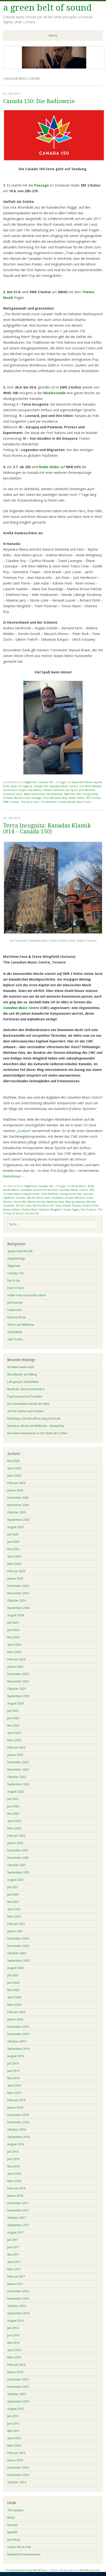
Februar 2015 (16, 2453)
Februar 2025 (16, 1571)
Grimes (20, 1197)
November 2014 (18, 2475)
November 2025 (18, 1505)
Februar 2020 (16, 2012)
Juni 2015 (13, 2423)
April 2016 (14, 2350)
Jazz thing (13, 2540)
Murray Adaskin (75, 1201)
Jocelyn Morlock (75, 1197)
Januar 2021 (15, 1931)
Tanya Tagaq (71, 1209)
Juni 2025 (13, 1542)
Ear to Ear (13, 1281)
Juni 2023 (13, 1718)
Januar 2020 (15, 2019)
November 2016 (18, 2299)
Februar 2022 (16, 1836)
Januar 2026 (15, 1490)
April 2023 (14, 1733)
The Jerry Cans (30, 802)
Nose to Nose (16, 1317)
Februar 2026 (16, 1483)
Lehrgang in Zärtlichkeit (23, 1382)
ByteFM (12, 2532)
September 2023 (18, 1696)
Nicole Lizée (22, 797)
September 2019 (18, 2049)
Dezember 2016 (18, 2291)
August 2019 (15, 2056)
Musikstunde (55, 794)
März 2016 (14, 2357)
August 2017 (15, 2232)
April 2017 (14, 2262)
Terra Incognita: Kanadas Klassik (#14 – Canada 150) (47, 828)
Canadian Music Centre (63, 786)
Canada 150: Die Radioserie (39, 101)
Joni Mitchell (87, 790)
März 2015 (14, 2446)
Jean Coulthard (54, 1197)
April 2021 (14, 1909)
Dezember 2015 (18, 2379)
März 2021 (14, 1916)
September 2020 (18, 1961)
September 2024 (18, 1608)
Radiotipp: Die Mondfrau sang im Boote (34, 1418)
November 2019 (18, 2034)
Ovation (24, 1130)
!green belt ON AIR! (20, 1251)
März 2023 (14, 1740)
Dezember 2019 (18, 2027)
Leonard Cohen (13, 794)
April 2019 (14, 2085)
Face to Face (15, 1288)
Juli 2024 (12, 1623)
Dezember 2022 (18, 1762)
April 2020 (14, 1997)
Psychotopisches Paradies (24, 1396)
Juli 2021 (12, 1887)
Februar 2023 (16, 1747)
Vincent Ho (32, 1213)
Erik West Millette (91, 786)
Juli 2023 (12, 1711)
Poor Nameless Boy (55, 797)
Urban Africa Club (19, 2547)
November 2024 (18, 1593)
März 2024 (14, 1652)
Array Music (78, 1186)
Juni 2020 (13, 1983)
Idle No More (35, 1197)
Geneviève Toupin (15, 790)
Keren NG (20, 1201)
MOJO (11, 2518)
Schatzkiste (14, 1332)
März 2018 (14, 2181)
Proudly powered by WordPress (26, 2570)
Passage (41, 185)
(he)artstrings (16, 1258)
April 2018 (14, 2174)
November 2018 (18, 2122)
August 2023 (15, 1703)
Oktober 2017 (16, 2218)
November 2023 (18, 1681)
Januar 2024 (15, 1667)
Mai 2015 (13, 2431)
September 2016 (18, 2313)
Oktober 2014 (16, 2482)
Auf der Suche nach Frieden (25, 1411)
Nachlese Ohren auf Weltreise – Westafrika (35, 1426)
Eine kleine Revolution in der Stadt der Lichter (37, 1433)
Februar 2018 (16, 2188)
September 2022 (18, 1784)
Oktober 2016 (16, 2306)
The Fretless (88, 1209)
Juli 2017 (12, 2240)
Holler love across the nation (26, 1295)
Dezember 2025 (18, 1498)
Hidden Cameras (53, 790)
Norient (12, 2525)
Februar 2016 (16, 2365)
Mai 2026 (13, 1461)
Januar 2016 (15, 2372)
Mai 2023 (13, 1725)
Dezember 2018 (18, 2115)
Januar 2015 (15, 2460)
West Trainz (83, 802)
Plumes (76, 1205)
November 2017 (18, 2210)
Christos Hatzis (12, 1194)
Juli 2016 (12, 2328)
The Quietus (15, 2510)
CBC (91, 1190)
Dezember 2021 (18, 1850)
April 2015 (14, 2438)
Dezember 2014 (18, 2468)
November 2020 (18, 1946)
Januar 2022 (15, 1843)
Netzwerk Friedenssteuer (24, 2554)
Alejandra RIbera (82, 782)
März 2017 (14, 2269)
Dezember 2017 (18, 2203)
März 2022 (14, 1828)
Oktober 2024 (16, 1601)
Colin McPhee (50, 1194)
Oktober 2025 (16, 1512)
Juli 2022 (12, 1799)
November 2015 (18, 2387)
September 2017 (18, 2225)
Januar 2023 (15, 1755)
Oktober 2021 (16, 1865)
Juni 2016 (13, 2335)
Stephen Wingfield (50, 1209)
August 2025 (15, 1527)
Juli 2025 (12, 1534)
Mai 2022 (13, 1814)
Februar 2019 (16, 2100)
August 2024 (15, 1615)
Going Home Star (71, 1194)
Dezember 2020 (18, 1939)
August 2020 (15, 1968)
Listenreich (14, 1310)
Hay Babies (35, 790)
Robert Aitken (12, 1209)
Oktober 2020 (16, 1953)
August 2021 (15, 1880)
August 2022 (15, 1792)
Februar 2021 (16, 1924)
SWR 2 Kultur (11, 802)
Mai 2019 (13, 2078)
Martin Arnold (36, 1201)
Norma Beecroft (43, 1205)
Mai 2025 (13, 1549)
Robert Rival (29, 1209)
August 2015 (15, 2409)
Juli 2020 (12, 1975)
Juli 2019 (12, 2063)
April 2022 (14, 1821)
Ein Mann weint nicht (20, 1367)
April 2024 (14, 1645)
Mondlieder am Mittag (22, 1374)
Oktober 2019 (16, 2041)
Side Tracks (14, 1339)
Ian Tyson (72, 790)
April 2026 (14, 1468)
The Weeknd (48, 802)
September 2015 (18, 2401)
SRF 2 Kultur (93, 797)
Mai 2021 (13, 1902)
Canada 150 (46, 782)
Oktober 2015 (16, 2394)
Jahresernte (15, 1303)
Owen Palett (63, 1205)
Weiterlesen (14, 1176)
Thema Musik (66, 802)
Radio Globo (76, 797)
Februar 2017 (16, 2277)
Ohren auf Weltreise (20, 1325)
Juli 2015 (12, 2416)
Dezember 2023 (18, 1674)
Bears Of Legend (21, 786)
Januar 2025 (15, 1578)
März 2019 (14, 2093)
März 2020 (14, 2005)
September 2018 (18, 2137)
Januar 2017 (15, 2284)
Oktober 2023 (16, 1689)
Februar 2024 (16, 1659)
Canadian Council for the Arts (39, 1190)
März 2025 (14, 1564)
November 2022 (18, 1770)
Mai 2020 (13, 1990)
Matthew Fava (55, 1201)
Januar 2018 (15, 2196)
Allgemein (30, 782)
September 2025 (18, 1520)
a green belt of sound (47, 8)
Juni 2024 (13, 1630)
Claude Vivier (31, 1194)
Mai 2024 (13, 1637)
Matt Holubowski (34, 794)
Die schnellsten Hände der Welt (28, 1404)
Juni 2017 (13, 2247)
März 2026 (14, 1476)
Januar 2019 (15, 2108)
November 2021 (18, 1858)
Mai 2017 (13, 2254)
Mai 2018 (13, 2166)
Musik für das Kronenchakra (25, 1389)
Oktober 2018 (16, 2130)
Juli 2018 (12, 2152)
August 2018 (15, 2144)
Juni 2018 (13, 2159)
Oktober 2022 (16, 1777)
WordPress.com (90, 2570)
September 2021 (18, 1872)
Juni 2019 (13, 2071)
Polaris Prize (91, 1205)
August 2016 (15, 2321)
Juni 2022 (13, 1806)
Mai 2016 (13, 2343)
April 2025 (14, 1556)
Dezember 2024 (18, 1586)
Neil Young (83, 794)
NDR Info (69, 794)
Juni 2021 (13, 1894)
